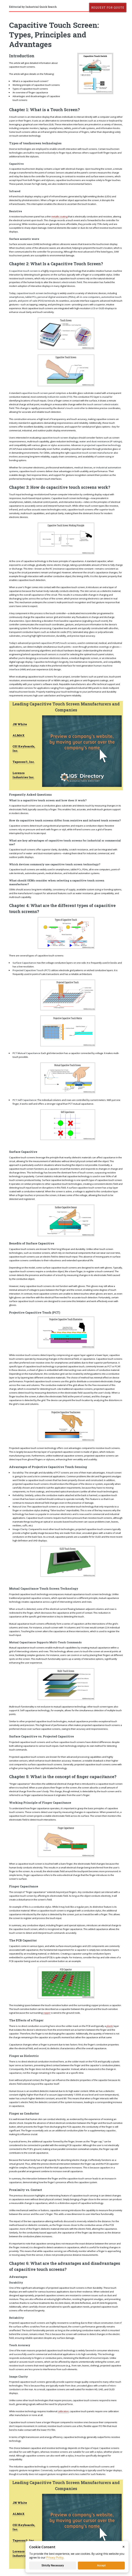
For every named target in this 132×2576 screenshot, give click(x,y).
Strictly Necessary (53, 2565)
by (33, 6)
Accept (101, 2565)
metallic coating (59, 216)
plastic (109, 2026)
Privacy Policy (54, 2557)
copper (47, 2012)
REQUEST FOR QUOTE (107, 7)
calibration (63, 2411)
